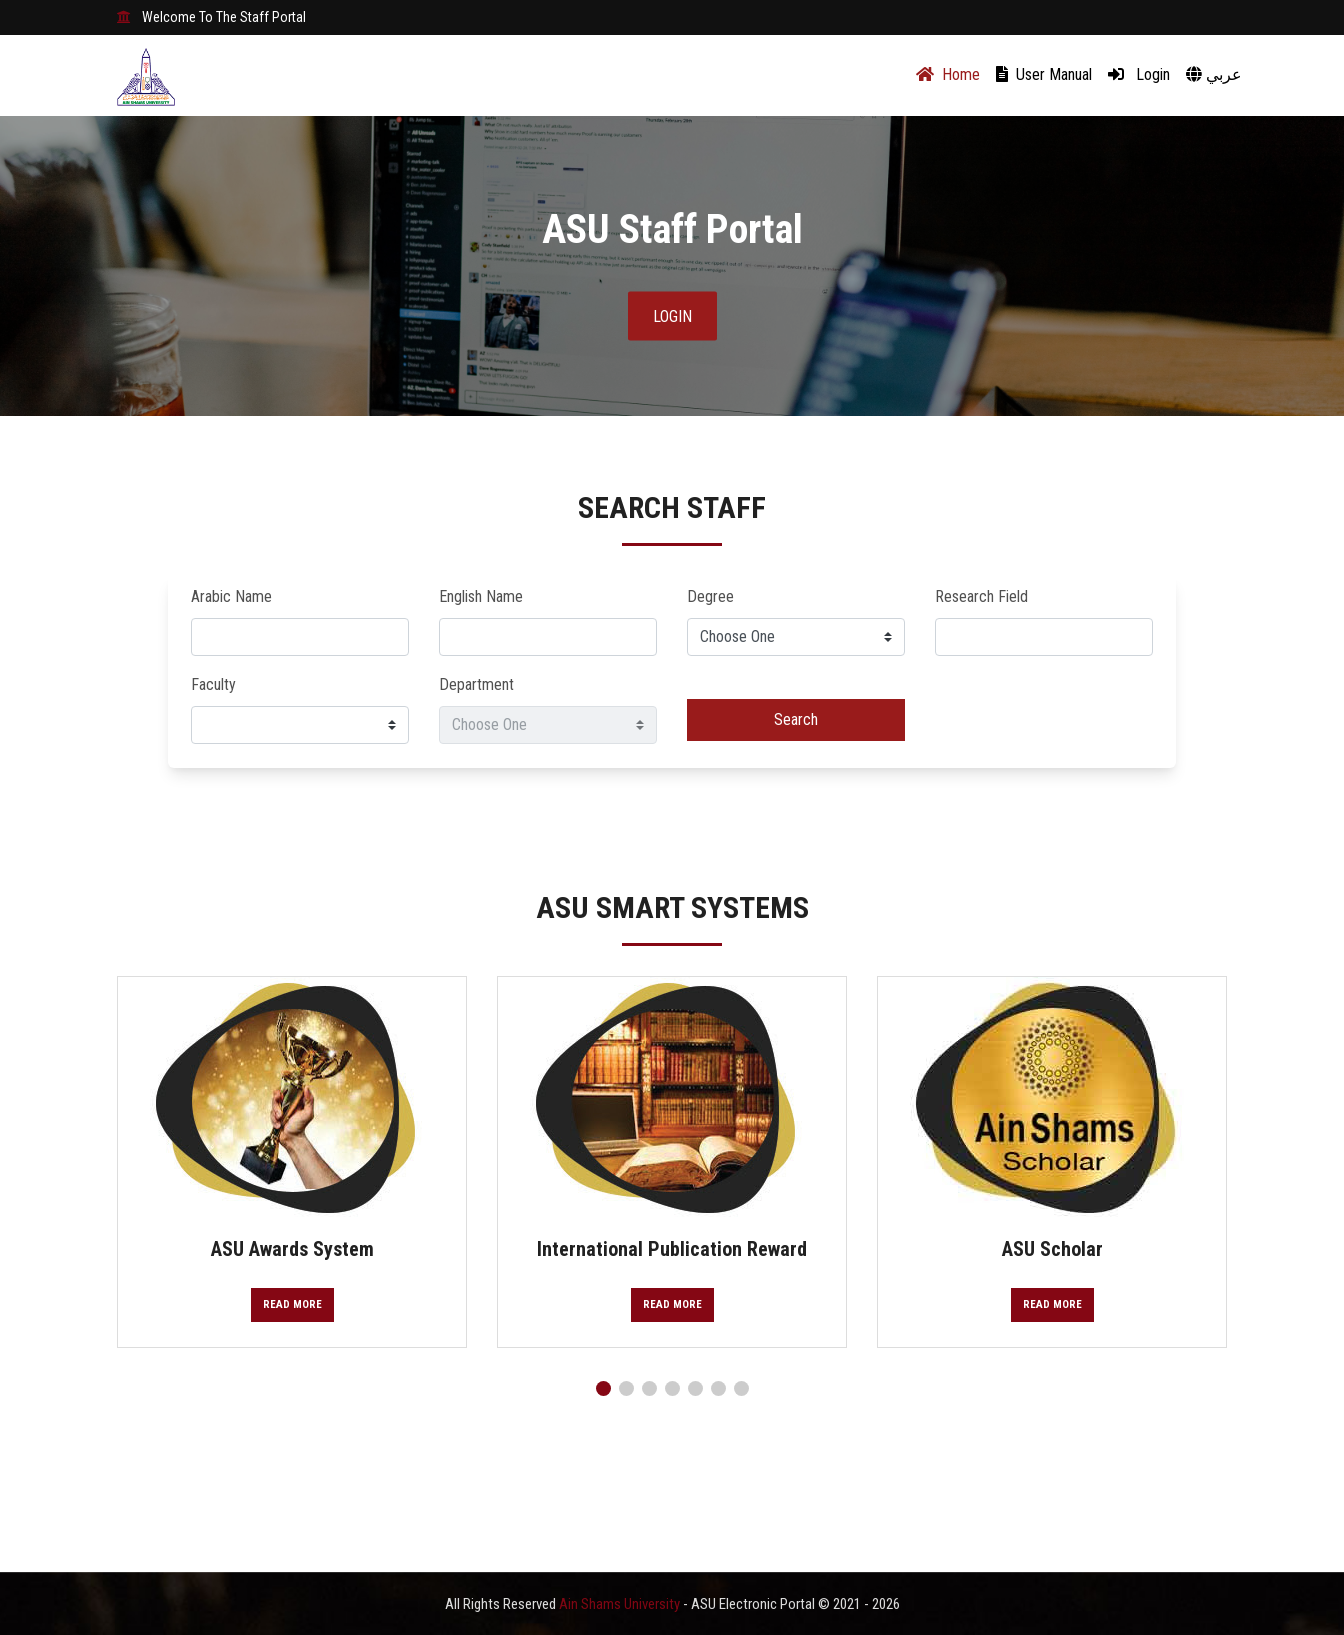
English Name (481, 596)
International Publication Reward (672, 1249)
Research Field (981, 596)
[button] (603, 1388)
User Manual (1044, 74)
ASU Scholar (1052, 1249)
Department (476, 684)
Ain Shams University (621, 1604)
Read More (292, 1304)
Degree (710, 596)
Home (948, 74)
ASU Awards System (292, 1249)
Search (796, 719)
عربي (1214, 74)
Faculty (213, 684)
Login (1139, 74)
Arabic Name (231, 596)
